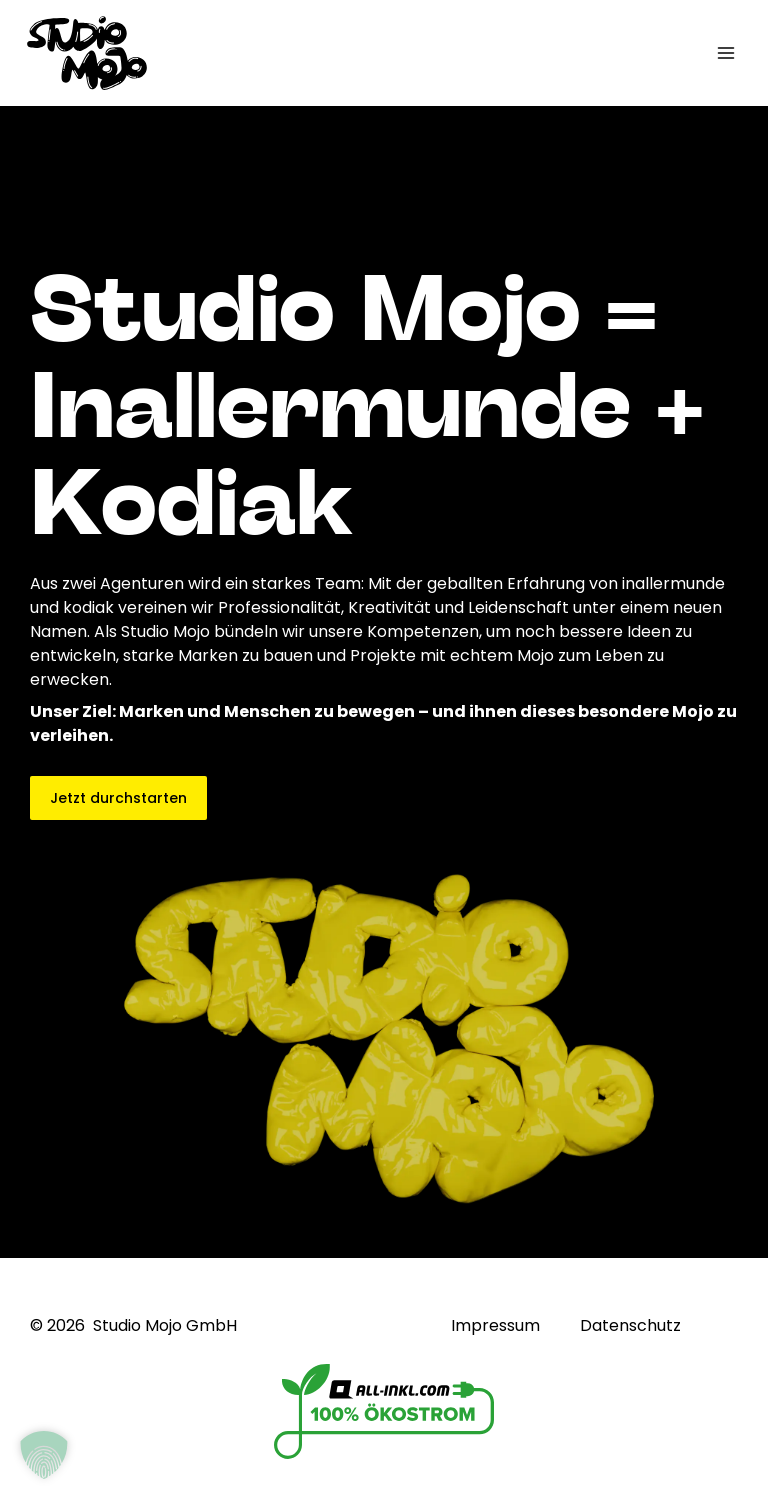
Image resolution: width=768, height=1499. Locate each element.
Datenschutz (630, 1326)
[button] (44, 1455)
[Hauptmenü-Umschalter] (726, 53)
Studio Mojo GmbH (165, 1325)
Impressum (495, 1326)
